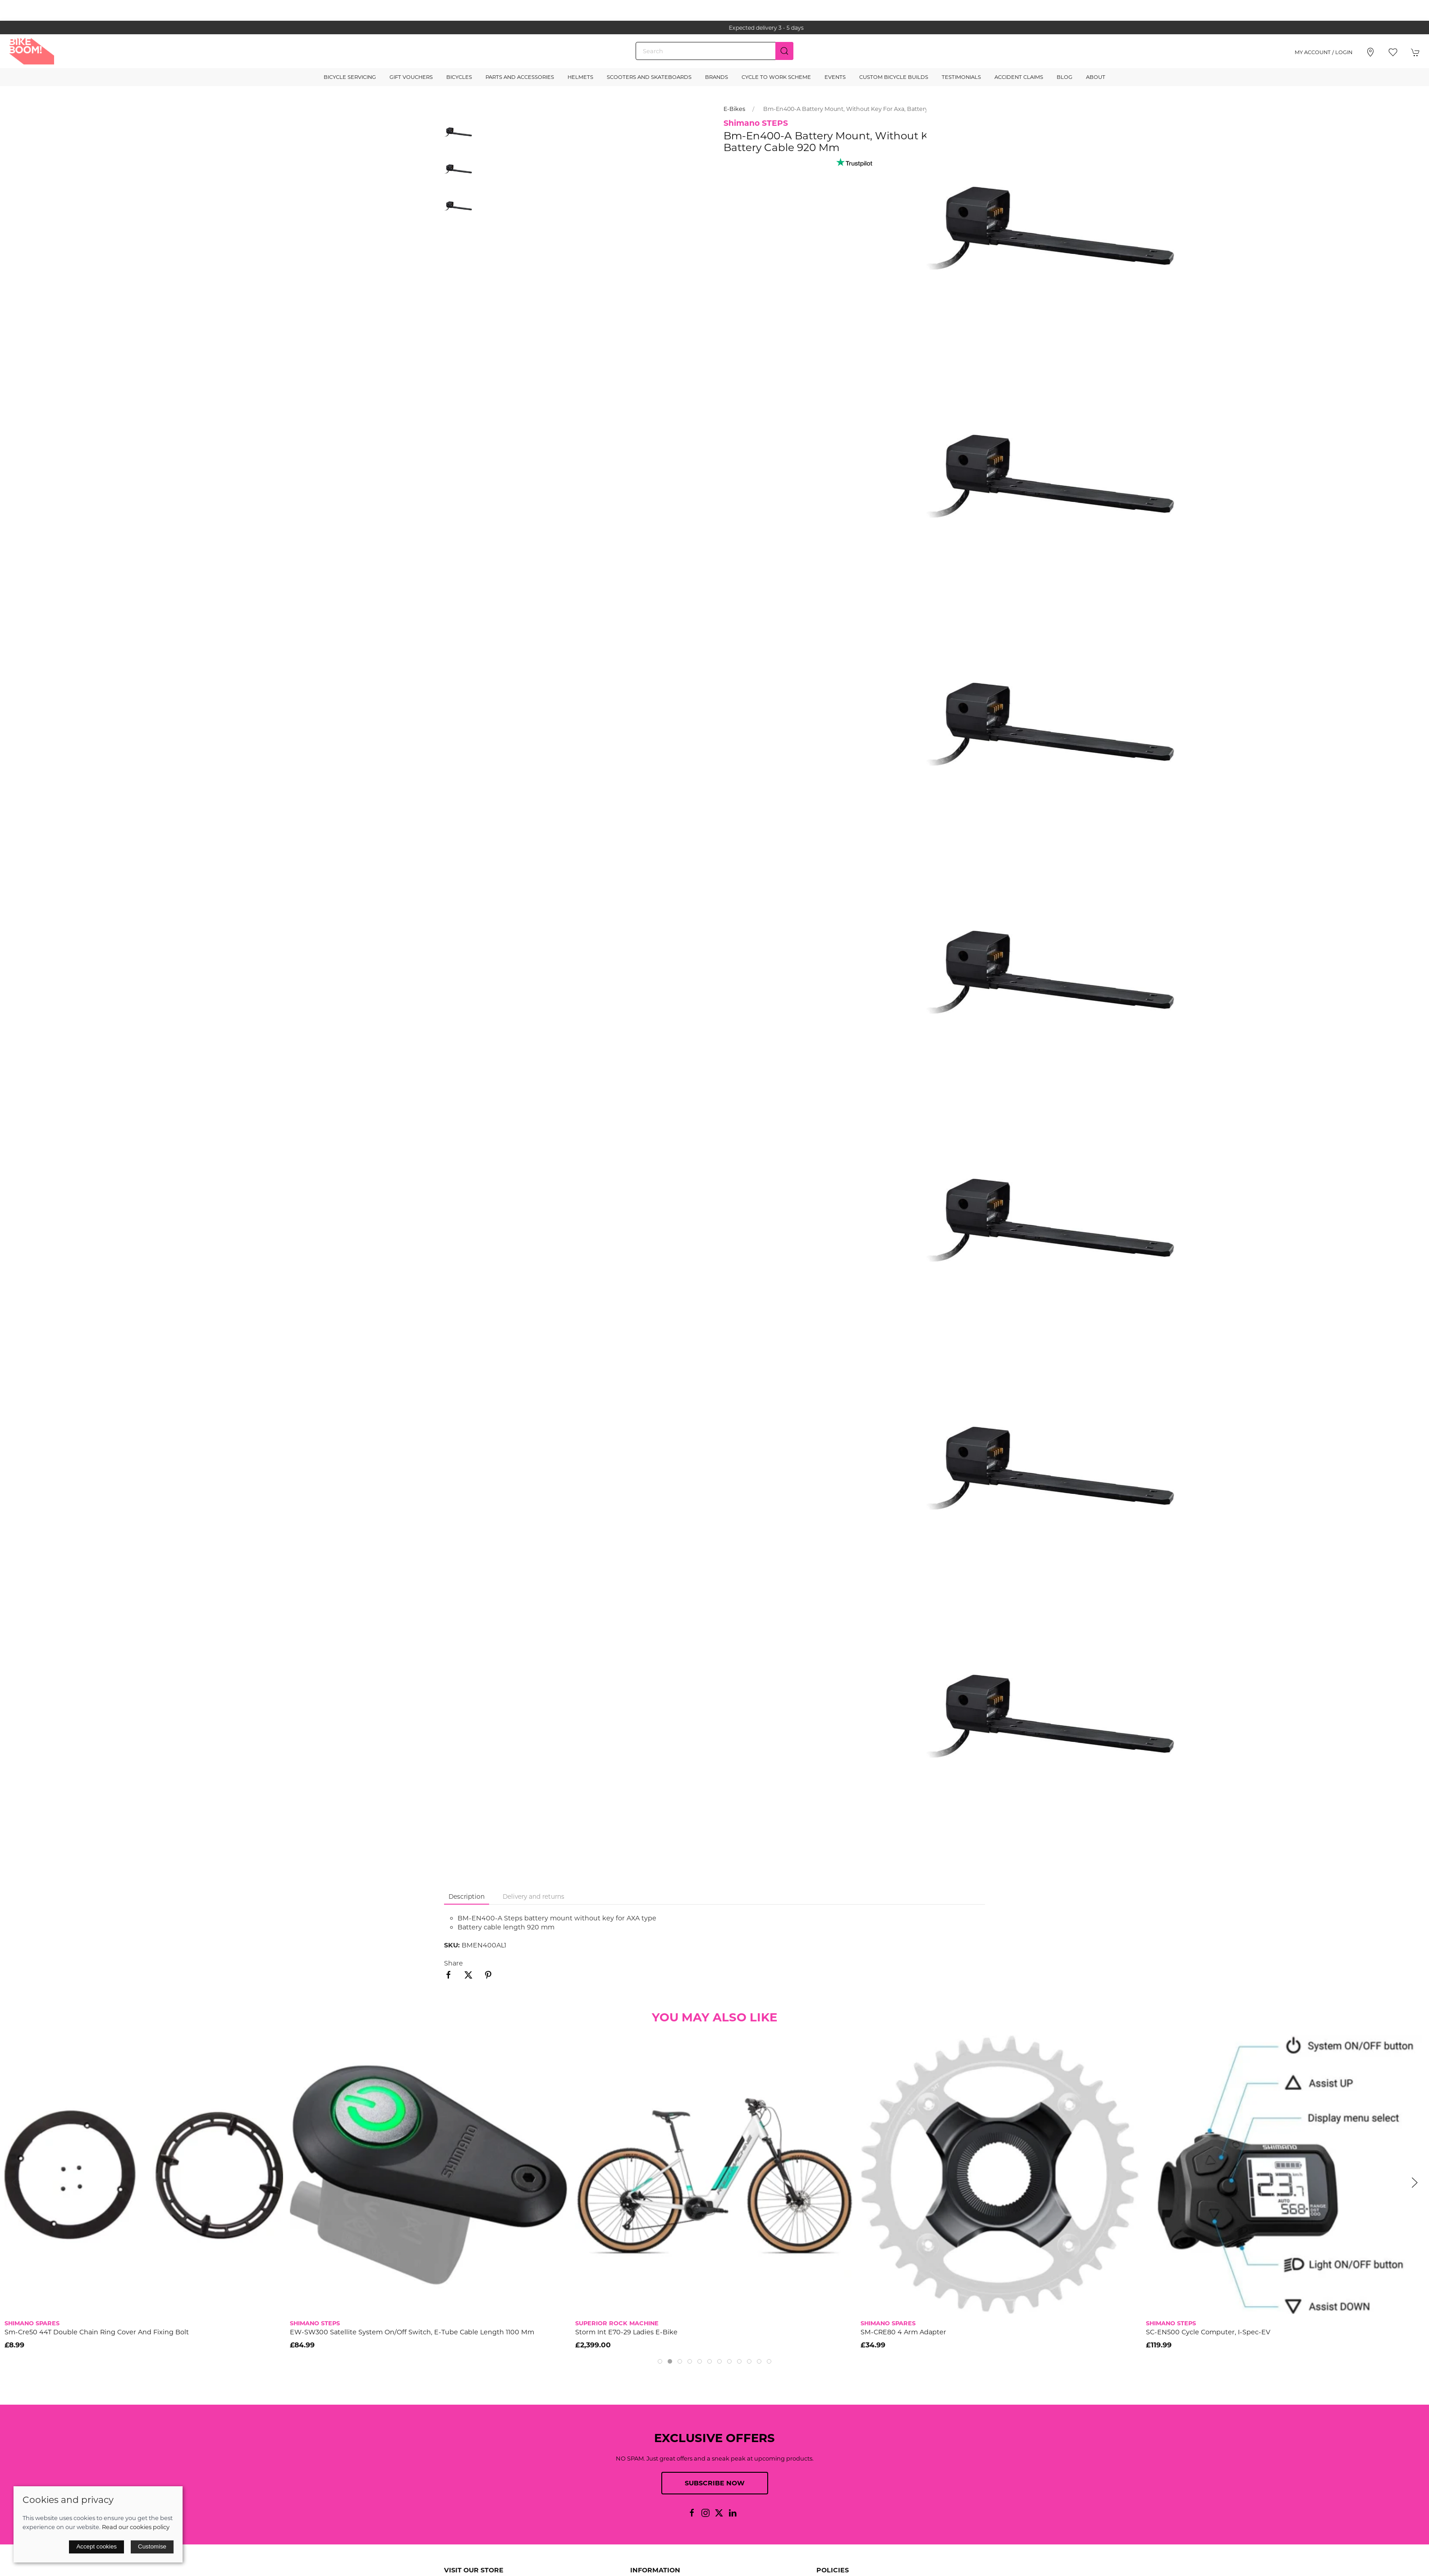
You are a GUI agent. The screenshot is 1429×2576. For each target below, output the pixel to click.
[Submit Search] (784, 51)
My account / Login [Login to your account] (1323, 52)
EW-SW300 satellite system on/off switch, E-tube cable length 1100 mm (412, 2332)
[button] (1392, 52)
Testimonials (961, 77)
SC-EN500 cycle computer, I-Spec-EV (1208, 2332)
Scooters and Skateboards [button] (649, 77)
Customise (152, 2546)
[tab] (660, 2361)
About (1095, 77)
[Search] (714, 51)
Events (835, 77)
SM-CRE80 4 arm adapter (903, 2332)
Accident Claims (1018, 77)
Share (453, 1963)
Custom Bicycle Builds (893, 77)
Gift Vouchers (411, 77)
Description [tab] (467, 1896)
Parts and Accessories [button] (519, 77)
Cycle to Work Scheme (776, 77)
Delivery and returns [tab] (533, 1896)
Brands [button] (716, 77)
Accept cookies (96, 2546)
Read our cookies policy (135, 2526)
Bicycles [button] (459, 77)
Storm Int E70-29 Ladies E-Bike (626, 2332)
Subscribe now (715, 2483)
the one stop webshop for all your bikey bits (714, 27)
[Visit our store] (1370, 52)
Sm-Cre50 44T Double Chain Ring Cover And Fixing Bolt (97, 2332)
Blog (1064, 77)
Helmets (580, 77)
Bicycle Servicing (350, 77)
